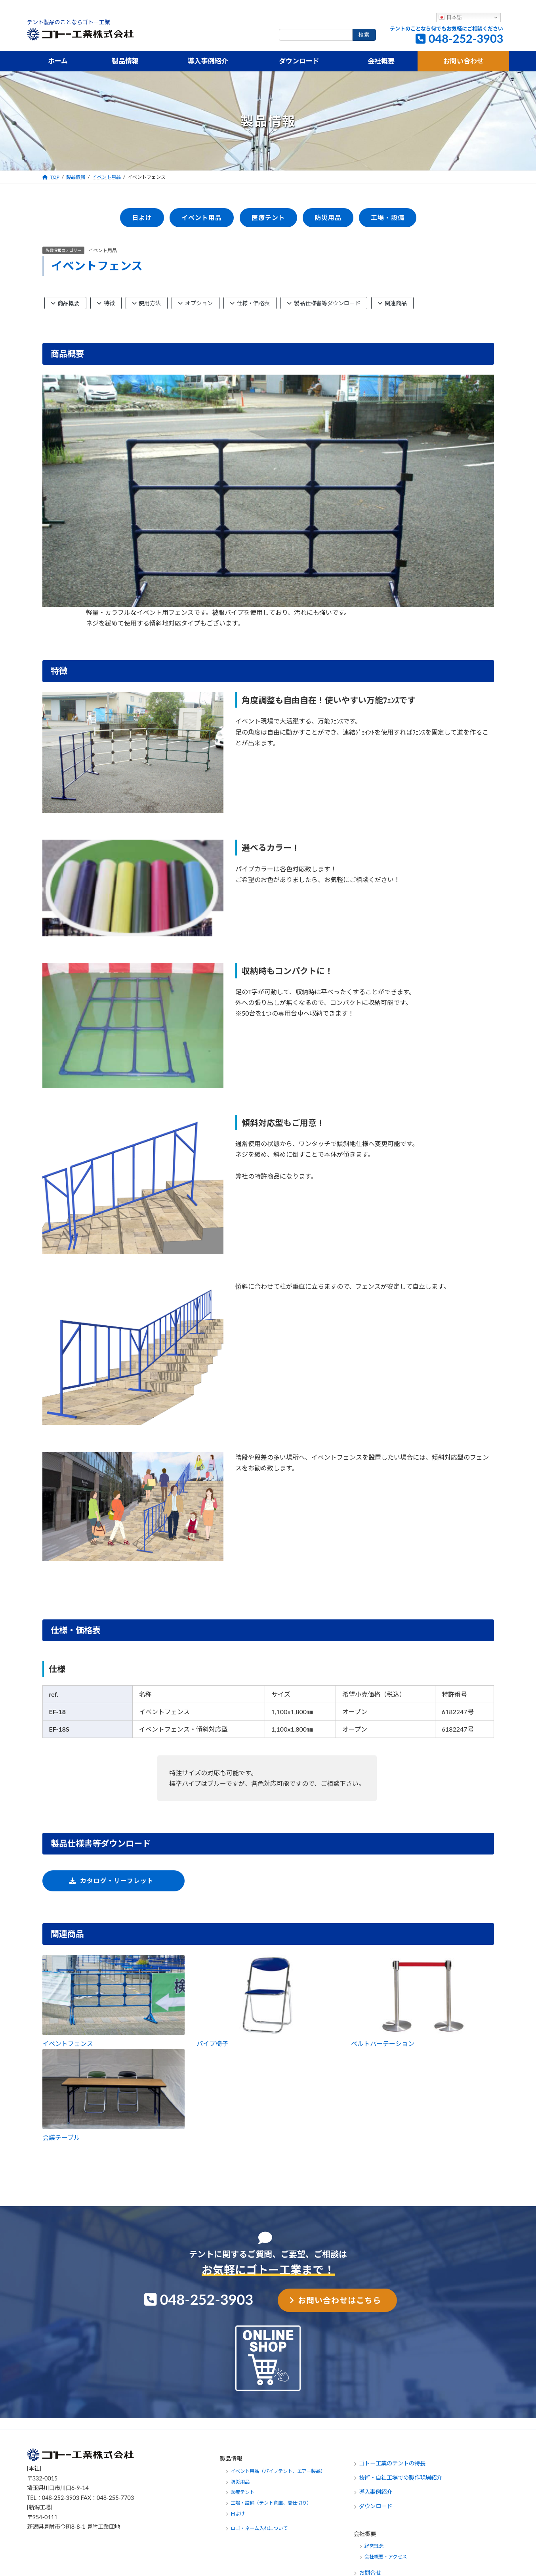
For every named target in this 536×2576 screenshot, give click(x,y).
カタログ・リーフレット (117, 1880)
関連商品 (392, 303)
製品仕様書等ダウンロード (324, 303)
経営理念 (373, 2546)
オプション (195, 303)
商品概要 (65, 303)
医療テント (268, 217)
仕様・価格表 (250, 303)
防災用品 (327, 217)
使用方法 (146, 303)
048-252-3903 (466, 38)
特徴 (106, 303)
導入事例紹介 (375, 2491)
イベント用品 (102, 250)
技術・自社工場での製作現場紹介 (400, 2477)
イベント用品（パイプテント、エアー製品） (278, 2471)
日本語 (450, 17)
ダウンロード (375, 2506)
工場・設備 (387, 217)
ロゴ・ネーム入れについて (259, 2528)
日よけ (142, 217)
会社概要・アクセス (385, 2557)
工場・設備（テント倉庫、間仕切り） (271, 2503)
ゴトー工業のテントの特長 (392, 2463)
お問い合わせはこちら (339, 2300)
